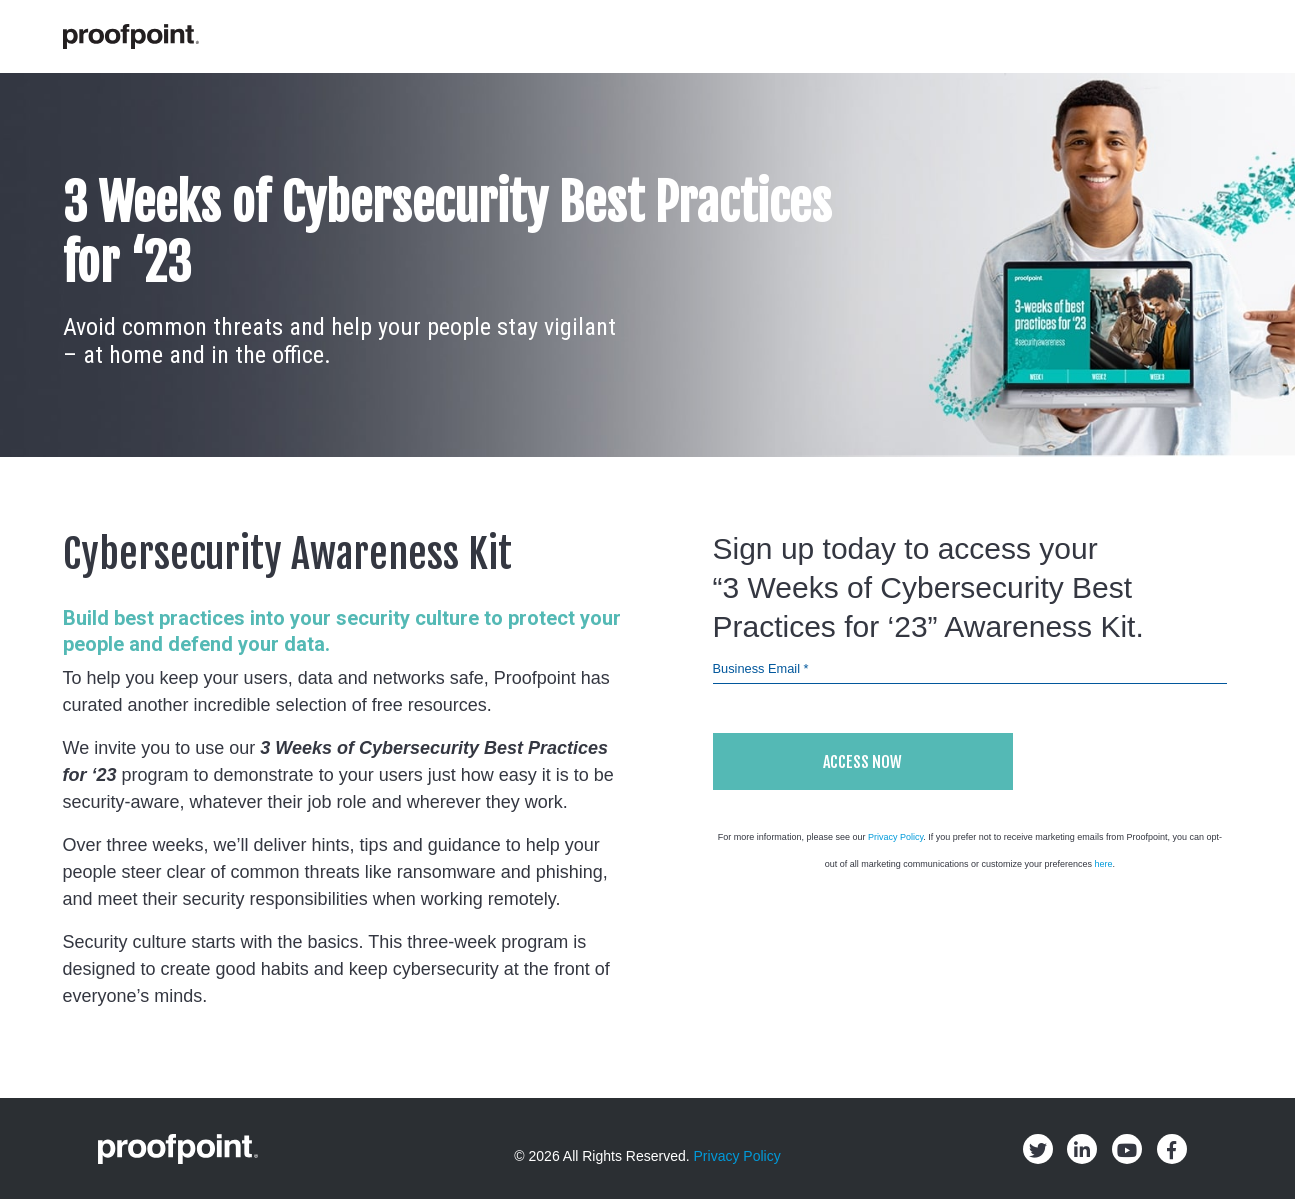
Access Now (862, 762)
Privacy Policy (895, 837)
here (1103, 864)
